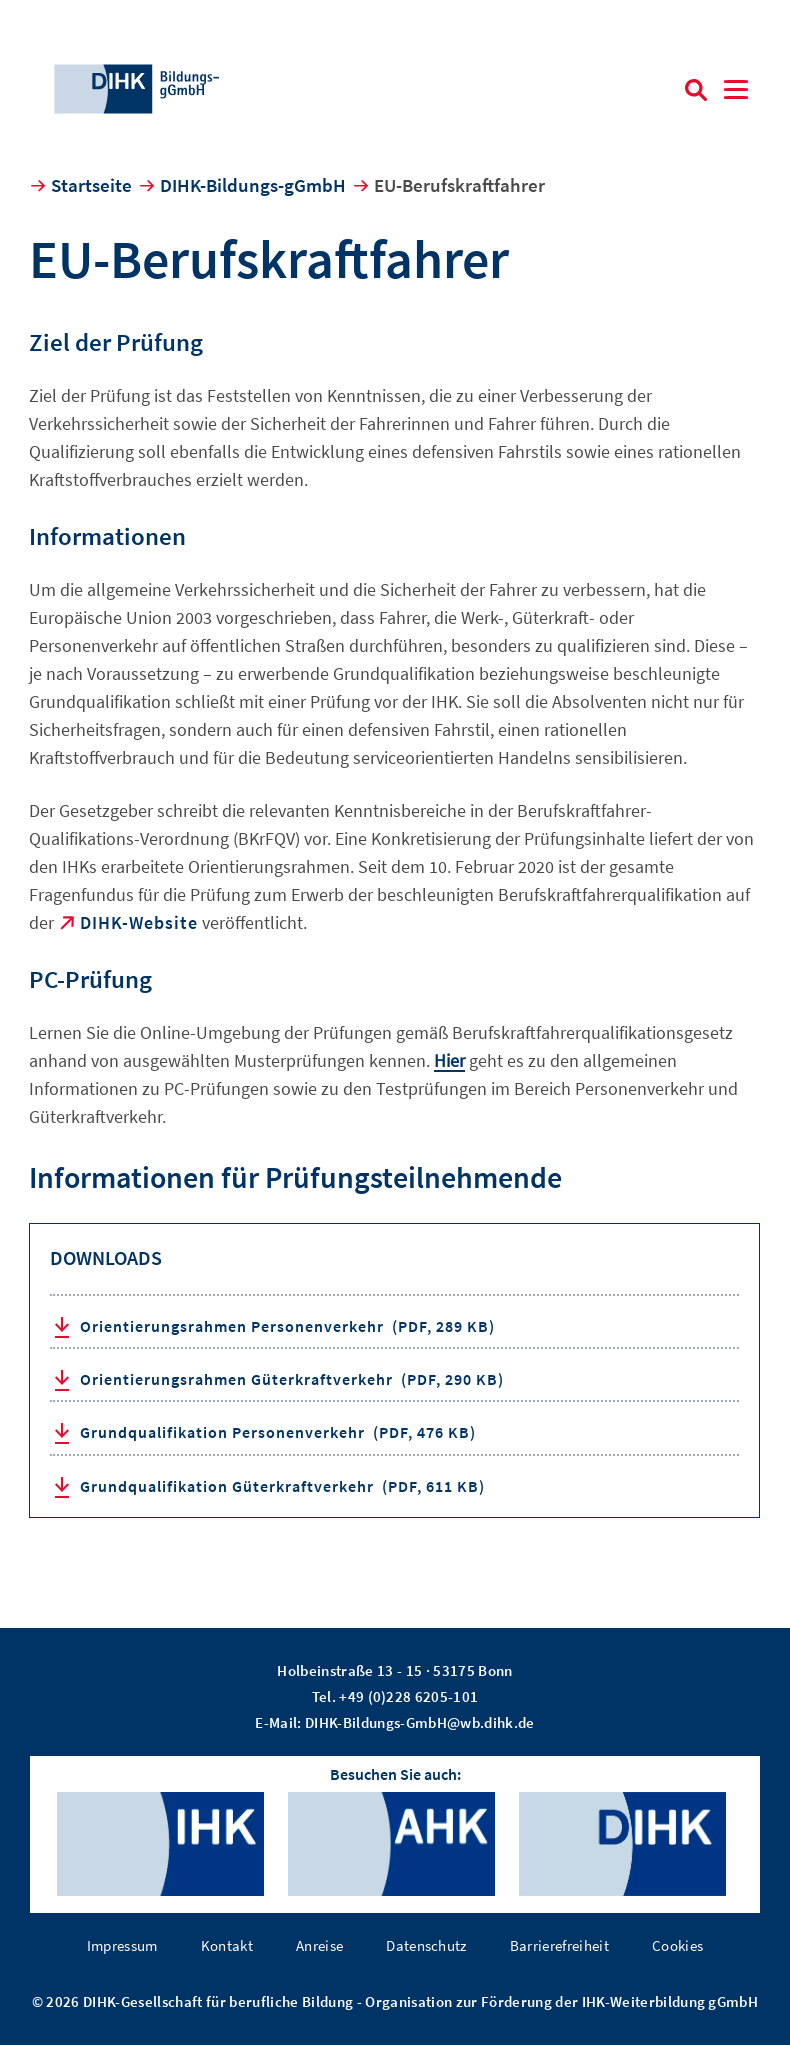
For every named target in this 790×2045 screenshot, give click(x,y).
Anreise (319, 1945)
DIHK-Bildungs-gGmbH (253, 185)
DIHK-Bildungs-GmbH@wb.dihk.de (420, 1722)
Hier (449, 1060)
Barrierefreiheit (559, 1945)
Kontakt (227, 1945)
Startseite (91, 185)
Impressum (122, 1945)
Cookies (677, 1945)
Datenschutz (426, 1945)
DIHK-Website (139, 922)
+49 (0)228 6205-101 (408, 1696)
